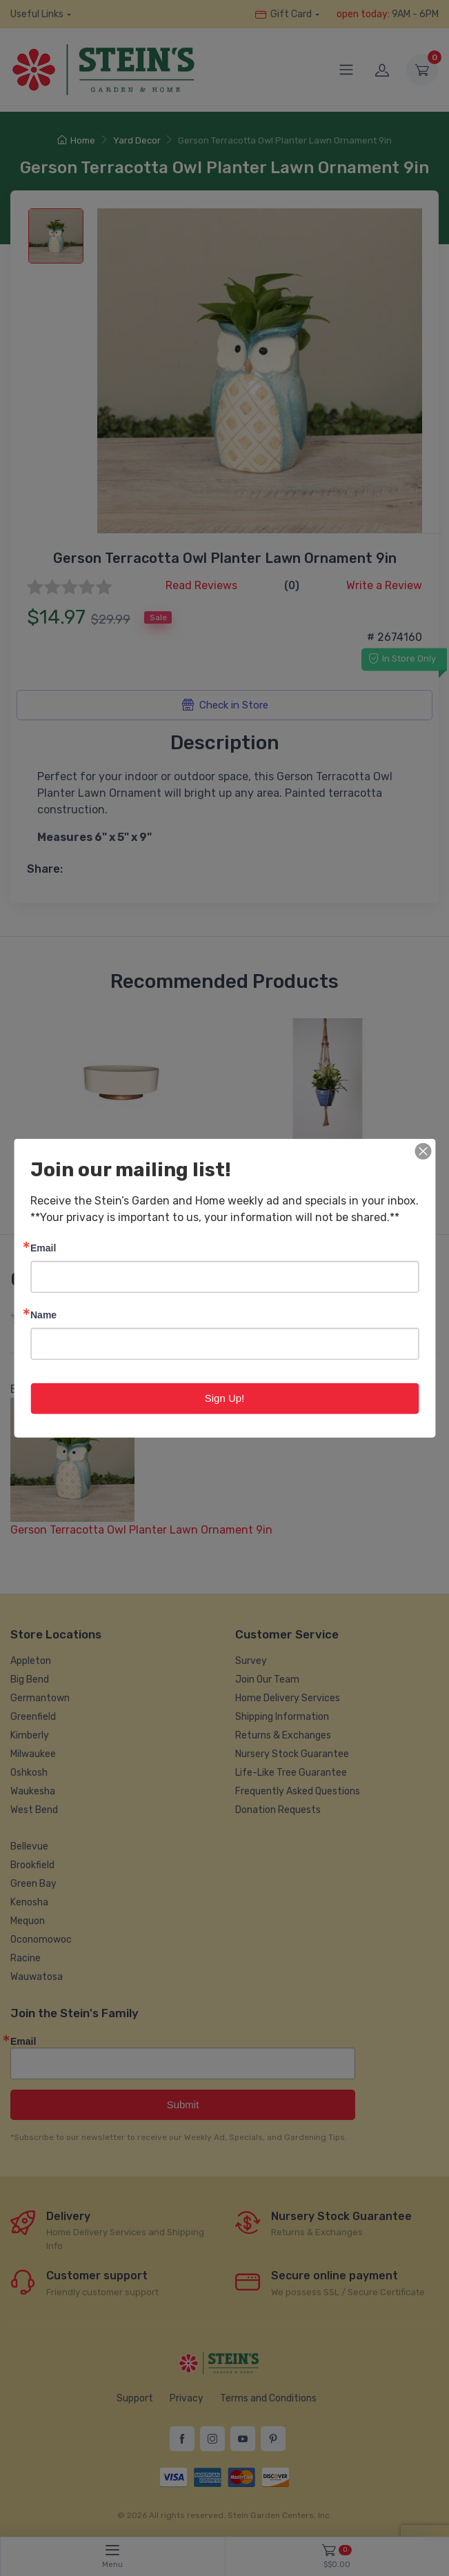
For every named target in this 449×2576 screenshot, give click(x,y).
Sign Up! (225, 1398)
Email (43, 1247)
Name (43, 1314)
